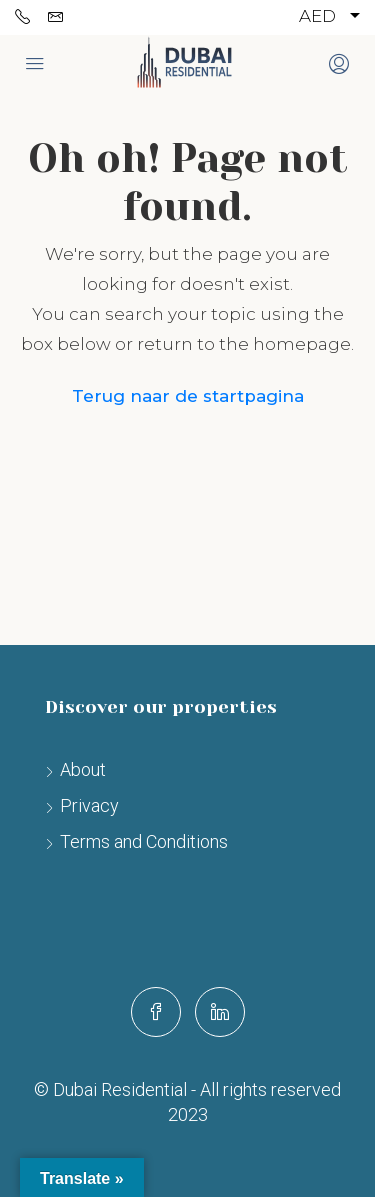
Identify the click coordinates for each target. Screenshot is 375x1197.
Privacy (89, 805)
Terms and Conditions (144, 841)
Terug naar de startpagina (188, 396)
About (83, 769)
